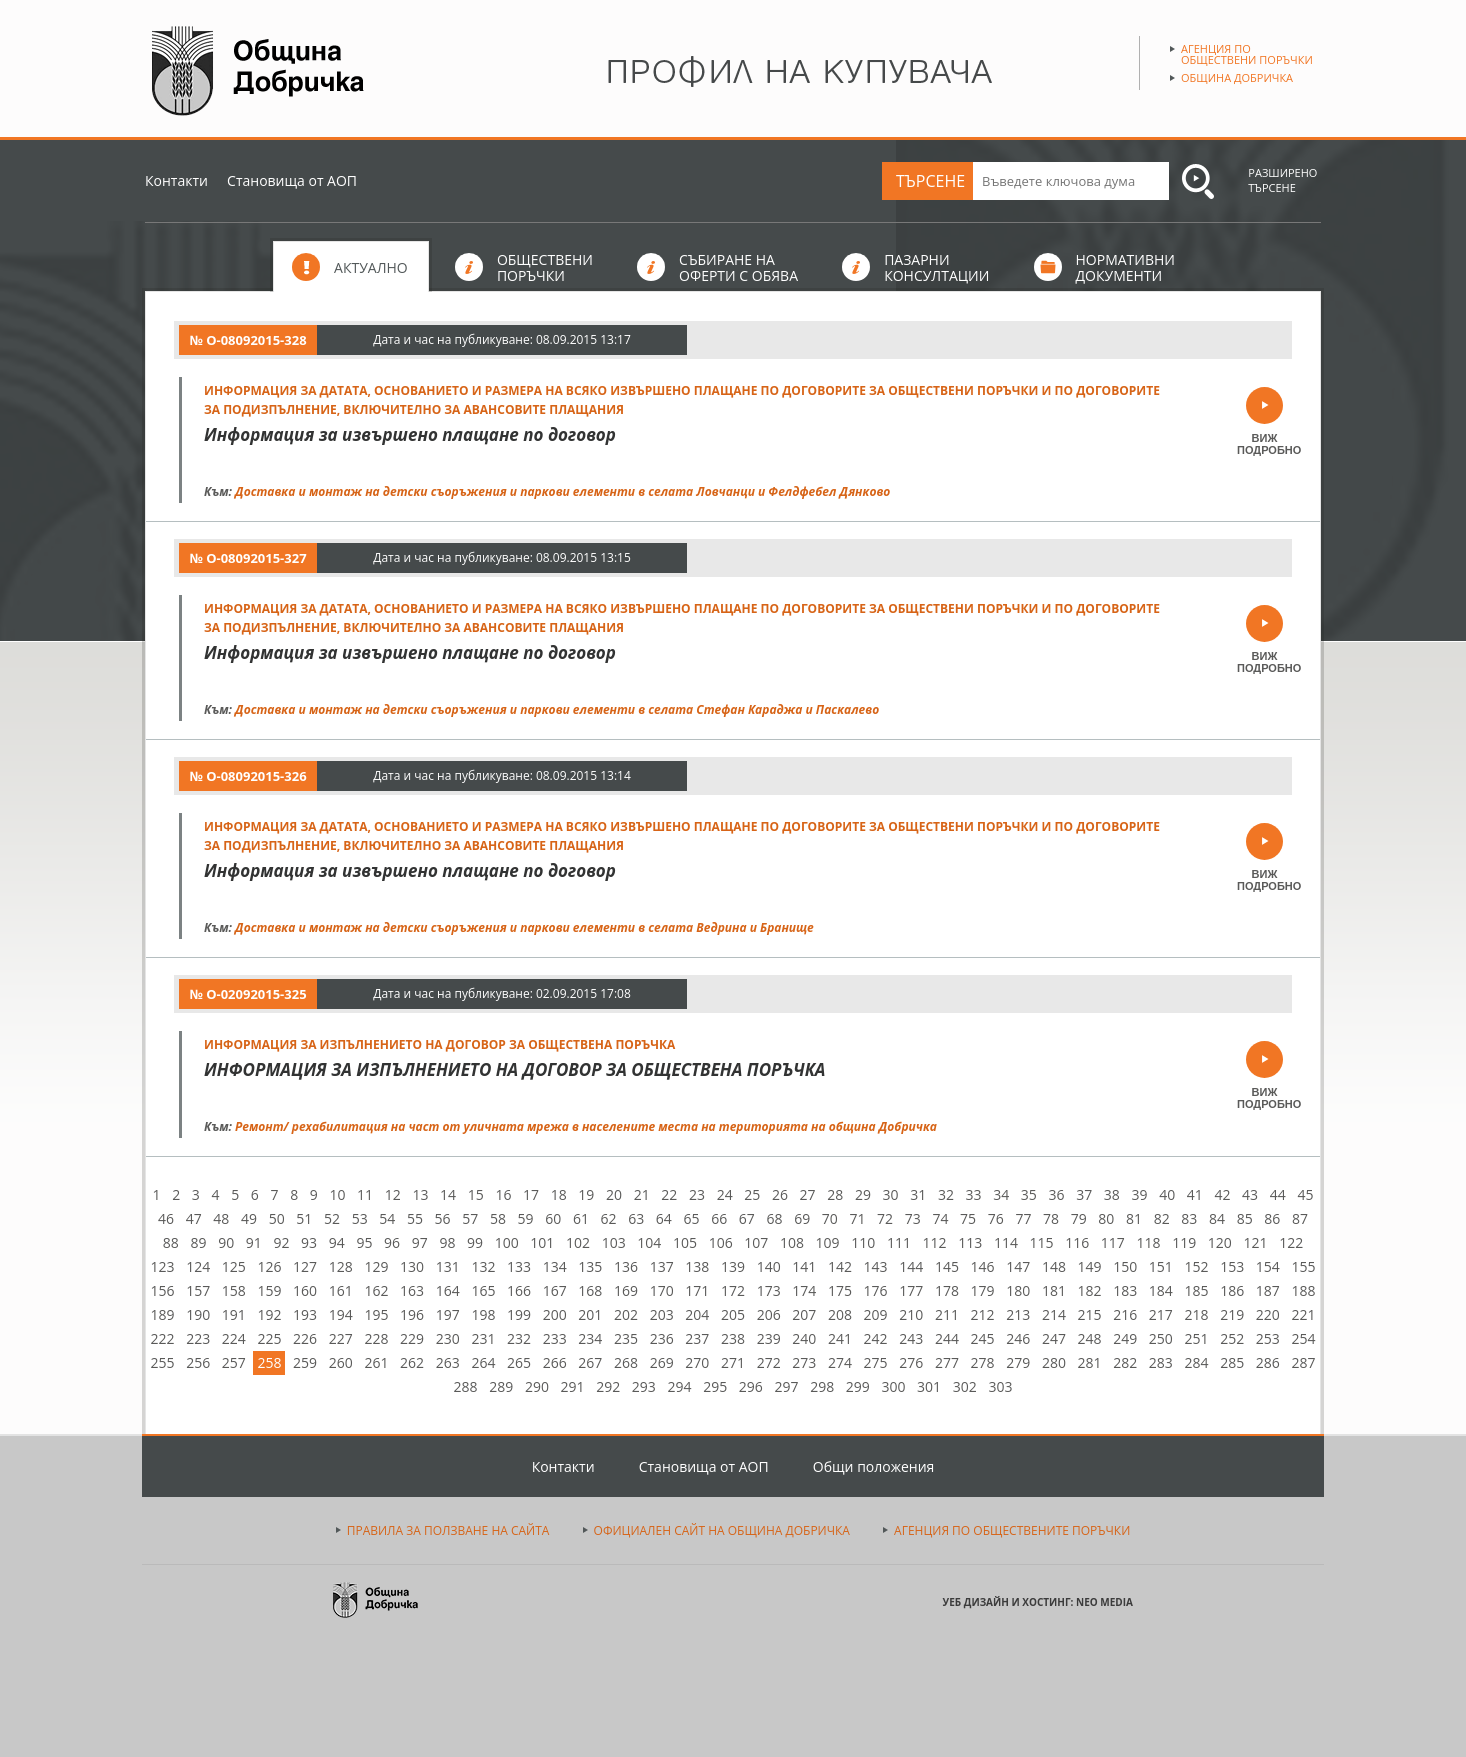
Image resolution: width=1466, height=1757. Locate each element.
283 (1161, 1362)
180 (1018, 1290)
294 (680, 1386)
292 (608, 1386)
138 (697, 1266)
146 (983, 1266)
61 (581, 1218)
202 (626, 1314)
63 (636, 1218)
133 (519, 1266)
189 (162, 1314)
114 (1006, 1242)
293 (644, 1386)
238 (733, 1338)
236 (662, 1338)
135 (590, 1266)
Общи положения (874, 1466)
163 (412, 1290)
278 (983, 1362)
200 (555, 1314)
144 (911, 1266)
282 (1125, 1362)
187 (1268, 1290)
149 (1090, 1266)
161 (341, 1290)
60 (553, 1218)
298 (822, 1386)
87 (1300, 1218)
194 (341, 1314)
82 (1162, 1218)
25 (752, 1194)
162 (376, 1290)
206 (769, 1314)
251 (1197, 1338)
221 (1303, 1314)
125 (234, 1266)
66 (719, 1218)
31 (918, 1194)
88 (171, 1242)
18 (559, 1194)
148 (1054, 1266)
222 (162, 1338)
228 (376, 1338)
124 (198, 1266)
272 (769, 1362)
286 (1268, 1362)
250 (1161, 1338)
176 (876, 1290)
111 (899, 1242)
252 (1232, 1338)
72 (885, 1218)
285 (1232, 1362)
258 (269, 1362)
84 (1217, 1218)
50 (277, 1218)
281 (1090, 1362)
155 (1303, 1266)
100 (507, 1242)
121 (1255, 1242)
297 (786, 1386)
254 (1303, 1338)
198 (483, 1314)
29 (863, 1194)
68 (774, 1218)
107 (756, 1242)
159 (269, 1290)
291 (573, 1386)
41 (1195, 1194)
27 (808, 1194)
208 (840, 1314)
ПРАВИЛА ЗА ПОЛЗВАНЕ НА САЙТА (448, 1530)
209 (876, 1314)
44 (1278, 1194)
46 (166, 1218)
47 (194, 1218)
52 (332, 1218)
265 (519, 1362)
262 (412, 1362)
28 (835, 1194)
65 (692, 1218)
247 (1054, 1338)
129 (376, 1266)
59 (526, 1218)
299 (858, 1386)
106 (721, 1242)
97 (420, 1242)
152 (1197, 1266)
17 (531, 1194)
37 (1084, 1194)
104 (649, 1242)
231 (483, 1338)
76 (996, 1218)
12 (393, 1194)
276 (911, 1362)
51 (304, 1218)
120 (1220, 1242)
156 (162, 1290)
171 (697, 1290)
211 (947, 1314)
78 (1051, 1218)
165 (483, 1290)
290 (537, 1386)
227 (341, 1338)
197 (448, 1314)
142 (840, 1266)
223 (198, 1338)
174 (804, 1290)
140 (769, 1266)
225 (269, 1338)
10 (337, 1194)
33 (974, 1194)
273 (804, 1362)
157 (198, 1290)
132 (483, 1266)
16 (503, 1194)
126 (269, 1266)
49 (249, 1218)
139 (733, 1266)
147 (1018, 1266)
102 (578, 1242)
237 (697, 1338)
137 (662, 1266)
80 (1106, 1218)
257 (234, 1362)
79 (1079, 1218)
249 (1125, 1338)
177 (911, 1290)
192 (269, 1314)
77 (1023, 1218)
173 (769, 1290)
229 (412, 1338)
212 (983, 1314)
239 (769, 1338)
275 (876, 1362)
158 (234, 1290)
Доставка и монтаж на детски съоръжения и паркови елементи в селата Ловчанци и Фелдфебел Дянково (562, 491)
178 (947, 1290)
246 (1018, 1338)
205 (733, 1314)
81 (1134, 1218)
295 (715, 1386)
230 (448, 1338)
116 (1077, 1242)
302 (965, 1386)
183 (1125, 1290)
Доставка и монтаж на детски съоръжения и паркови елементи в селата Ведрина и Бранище (524, 927)
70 (830, 1218)
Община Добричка (1237, 77)
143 (876, 1266)
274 (840, 1362)
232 (519, 1338)
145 (947, 1266)
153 (1232, 1266)
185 (1197, 1290)
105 (685, 1242)
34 (1001, 1194)
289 (501, 1386)
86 (1272, 1218)
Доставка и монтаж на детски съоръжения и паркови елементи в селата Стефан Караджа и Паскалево (557, 709)
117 (1113, 1242)
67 (747, 1218)
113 (970, 1242)
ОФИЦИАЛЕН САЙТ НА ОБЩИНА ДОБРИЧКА (722, 1530)
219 (1232, 1314)
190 (198, 1314)
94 (337, 1242)
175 (840, 1290)
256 (198, 1362)
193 (305, 1314)
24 (725, 1194)
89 (198, 1242)
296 (751, 1386)
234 (590, 1338)
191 (234, 1314)
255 (162, 1362)
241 (840, 1338)
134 (555, 1266)
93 (309, 1242)
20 (614, 1194)
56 (443, 1218)
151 (1161, 1266)
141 (804, 1266)
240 (804, 1338)
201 (590, 1314)
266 (555, 1362)
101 (542, 1242)
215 (1090, 1314)
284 (1197, 1362)
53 (360, 1218)
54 (387, 1218)
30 (891, 1194)
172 (733, 1290)
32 (946, 1194)
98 (447, 1242)
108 (792, 1242)
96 (392, 1242)
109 (828, 1242)
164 (448, 1290)
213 (1018, 1314)
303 (1000, 1386)
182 (1090, 1290)
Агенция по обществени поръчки (1247, 54)
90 (226, 1242)
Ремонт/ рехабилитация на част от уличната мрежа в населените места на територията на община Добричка (586, 1126)
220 (1268, 1314)
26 (780, 1194)
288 (466, 1386)
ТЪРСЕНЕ (930, 181)
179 (983, 1290)
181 (1054, 1290)
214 (1054, 1314)
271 (733, 1362)
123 (162, 1266)
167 (555, 1290)
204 (697, 1314)
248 (1090, 1338)
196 (412, 1314)
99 (475, 1242)
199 (519, 1314)
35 (1029, 1194)
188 (1303, 1290)
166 (519, 1290)
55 (415, 1218)
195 (376, 1314)
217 (1161, 1314)
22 (669, 1194)
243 (911, 1338)
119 (1184, 1242)
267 (590, 1362)
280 (1054, 1362)
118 (1149, 1242)
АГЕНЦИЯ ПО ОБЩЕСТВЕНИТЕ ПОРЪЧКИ (1012, 1530)
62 (609, 1218)
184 (1161, 1290)
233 (555, 1338)
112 (935, 1242)
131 (448, 1266)
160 (305, 1290)
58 (498, 1218)
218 (1197, 1314)
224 (234, 1338)
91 (254, 1242)
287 (1303, 1362)
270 (697, 1362)
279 (1018, 1362)
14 (448, 1194)
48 (221, 1218)
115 (1042, 1242)
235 (626, 1338)
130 (412, 1266)
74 (940, 1218)
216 (1125, 1314)
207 (804, 1314)
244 (947, 1338)
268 (626, 1362)
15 (476, 1194)
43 (1250, 1194)
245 (983, 1338)
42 (1222, 1194)
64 (664, 1218)
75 (968, 1218)
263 (448, 1362)
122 (1291, 1242)
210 (911, 1314)
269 (662, 1362)
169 (626, 1290)
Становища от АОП (292, 180)
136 (626, 1266)
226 (305, 1338)
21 (642, 1194)
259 (305, 1362)
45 (1305, 1194)
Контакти (176, 180)
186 (1232, 1290)
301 (929, 1386)
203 (662, 1314)
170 (662, 1290)
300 (893, 1386)
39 (1139, 1194)
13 (420, 1194)
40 (1167, 1194)
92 (281, 1242)
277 (947, 1362)
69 (802, 1218)
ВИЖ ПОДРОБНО (1264, 444)
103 (614, 1242)
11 (365, 1194)
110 (863, 1242)
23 (697, 1194)
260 (341, 1362)
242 (876, 1338)
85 (1245, 1218)
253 (1268, 1338)
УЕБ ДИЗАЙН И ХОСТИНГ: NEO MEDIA (1038, 1602)
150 (1125, 1266)
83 (1189, 1218)
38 (1112, 1194)
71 (857, 1218)
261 (376, 1362)
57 (470, 1218)
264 (483, 1362)
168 (590, 1290)
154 (1268, 1266)
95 (364, 1242)
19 (586, 1194)
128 (341, 1266)
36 (1057, 1194)
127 (305, 1266)
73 (913, 1218)
